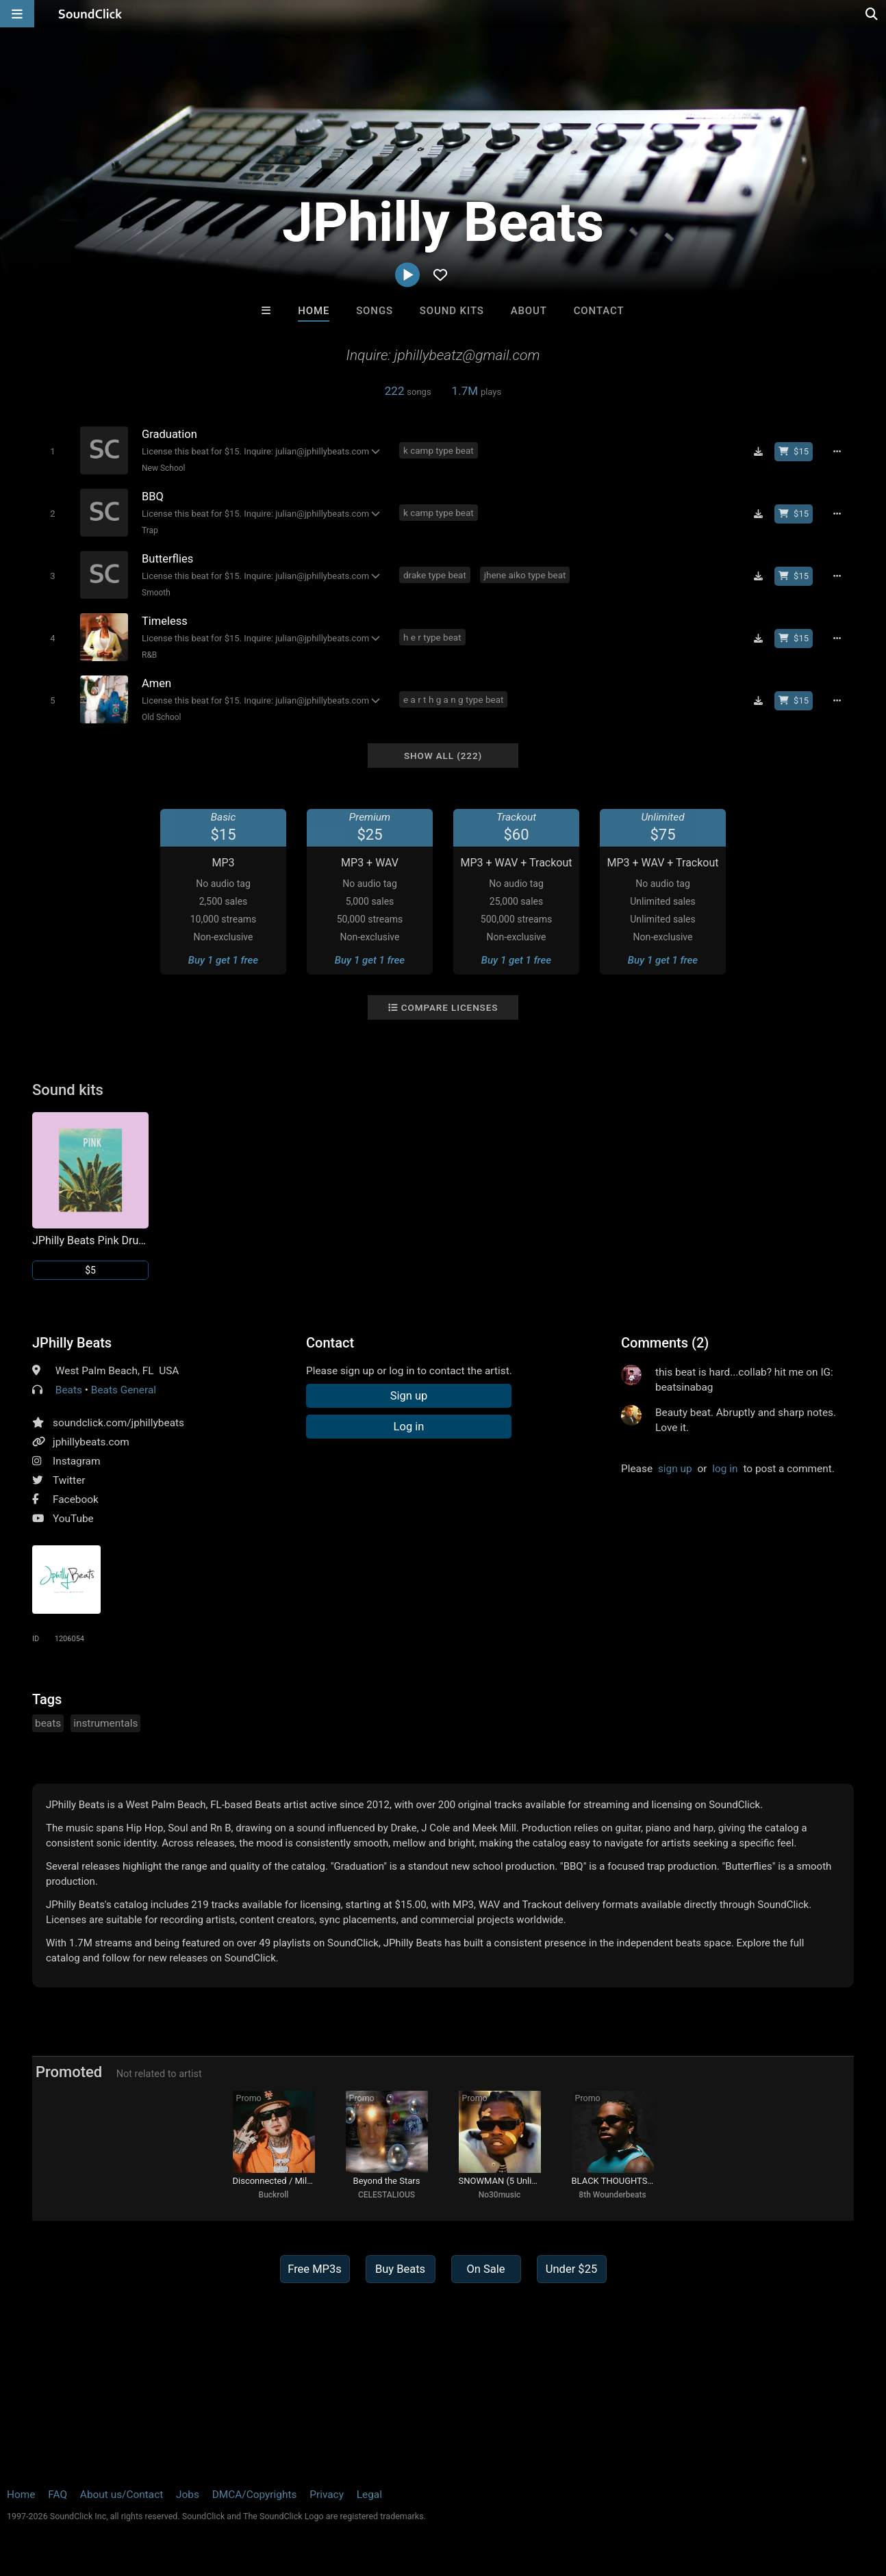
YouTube (73, 1518)
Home (313, 311)
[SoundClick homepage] (90, 13)
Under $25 (571, 2269)
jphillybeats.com (91, 1442)
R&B (149, 655)
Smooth (156, 592)
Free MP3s (315, 2269)
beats (48, 1723)
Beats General (123, 1390)
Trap (150, 530)
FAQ (57, 2494)
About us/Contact (121, 2494)
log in (724, 1469)
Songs (374, 311)
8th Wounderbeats (612, 2195)
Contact (599, 311)
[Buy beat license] (793, 451)
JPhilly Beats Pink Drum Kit (90, 1240)
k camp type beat (438, 450)
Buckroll (274, 2195)
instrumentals (105, 1723)
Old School (161, 717)
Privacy (326, 2494)
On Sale (485, 2269)
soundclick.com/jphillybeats (118, 1423)
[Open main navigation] (17, 13)
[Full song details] (836, 451)
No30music (500, 2195)
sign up (675, 1469)
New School (164, 468)
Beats (68, 1390)
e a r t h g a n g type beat (453, 699)
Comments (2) (665, 1343)
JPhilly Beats (72, 1343)
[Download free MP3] (758, 451)
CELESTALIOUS (386, 2195)
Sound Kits (452, 311)
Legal (369, 2494)
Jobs (187, 2494)
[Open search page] (872, 13)
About (529, 311)
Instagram (76, 1461)
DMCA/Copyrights (254, 2494)
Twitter (69, 1480)
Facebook (76, 1499)
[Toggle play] (52, 451)
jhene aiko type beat (525, 574)
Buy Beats (400, 2269)
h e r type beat (432, 637)
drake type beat (434, 574)
